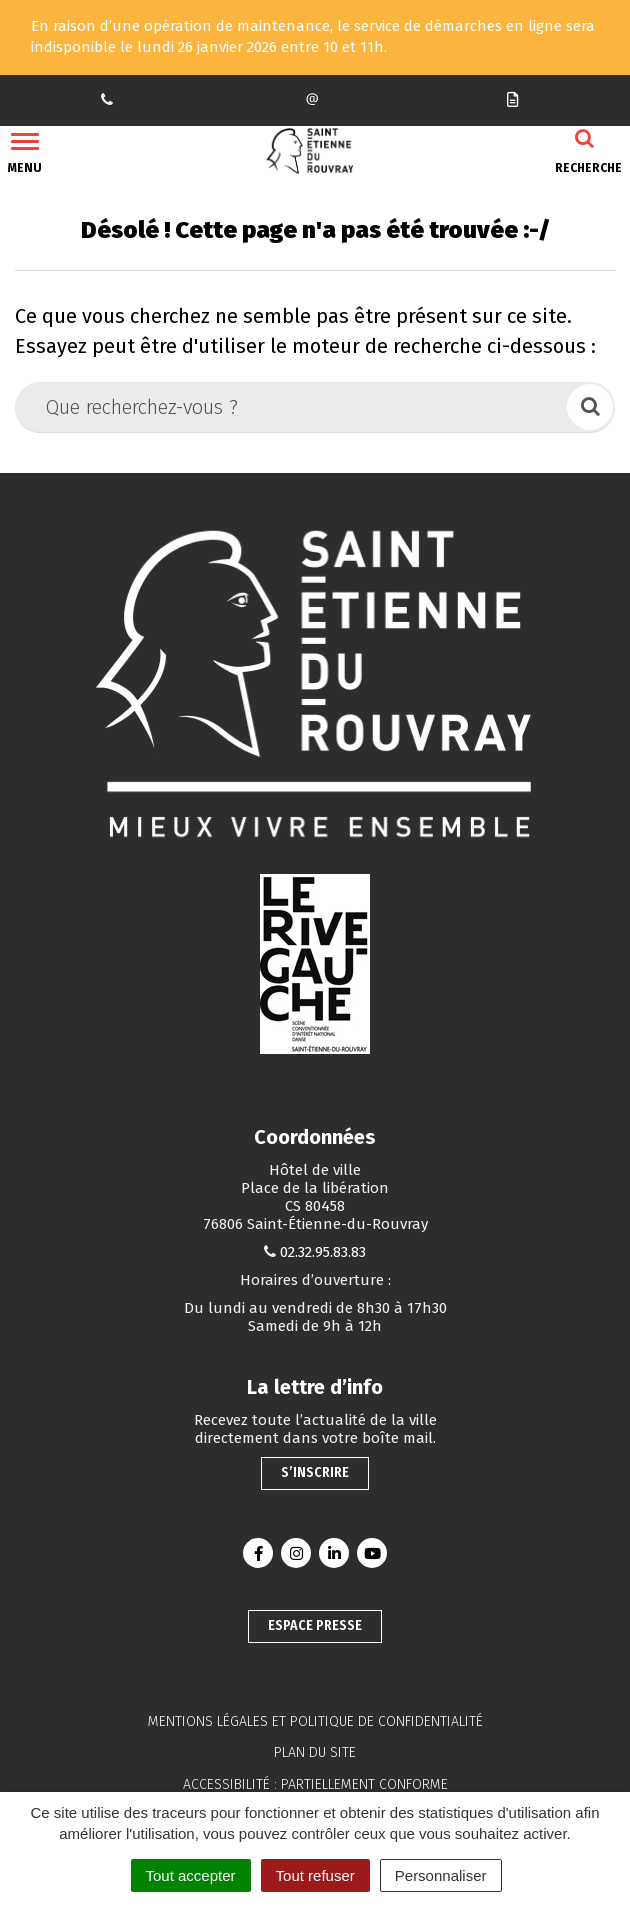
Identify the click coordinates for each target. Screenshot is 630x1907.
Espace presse (315, 1625)
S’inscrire (315, 1472)
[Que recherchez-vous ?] (292, 407)
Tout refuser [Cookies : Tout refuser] (315, 1875)
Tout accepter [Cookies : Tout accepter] (191, 1875)
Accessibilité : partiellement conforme (315, 1784)
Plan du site (315, 1752)
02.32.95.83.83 (323, 1252)
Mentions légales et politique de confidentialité (315, 1721)
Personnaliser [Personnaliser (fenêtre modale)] (441, 1875)
